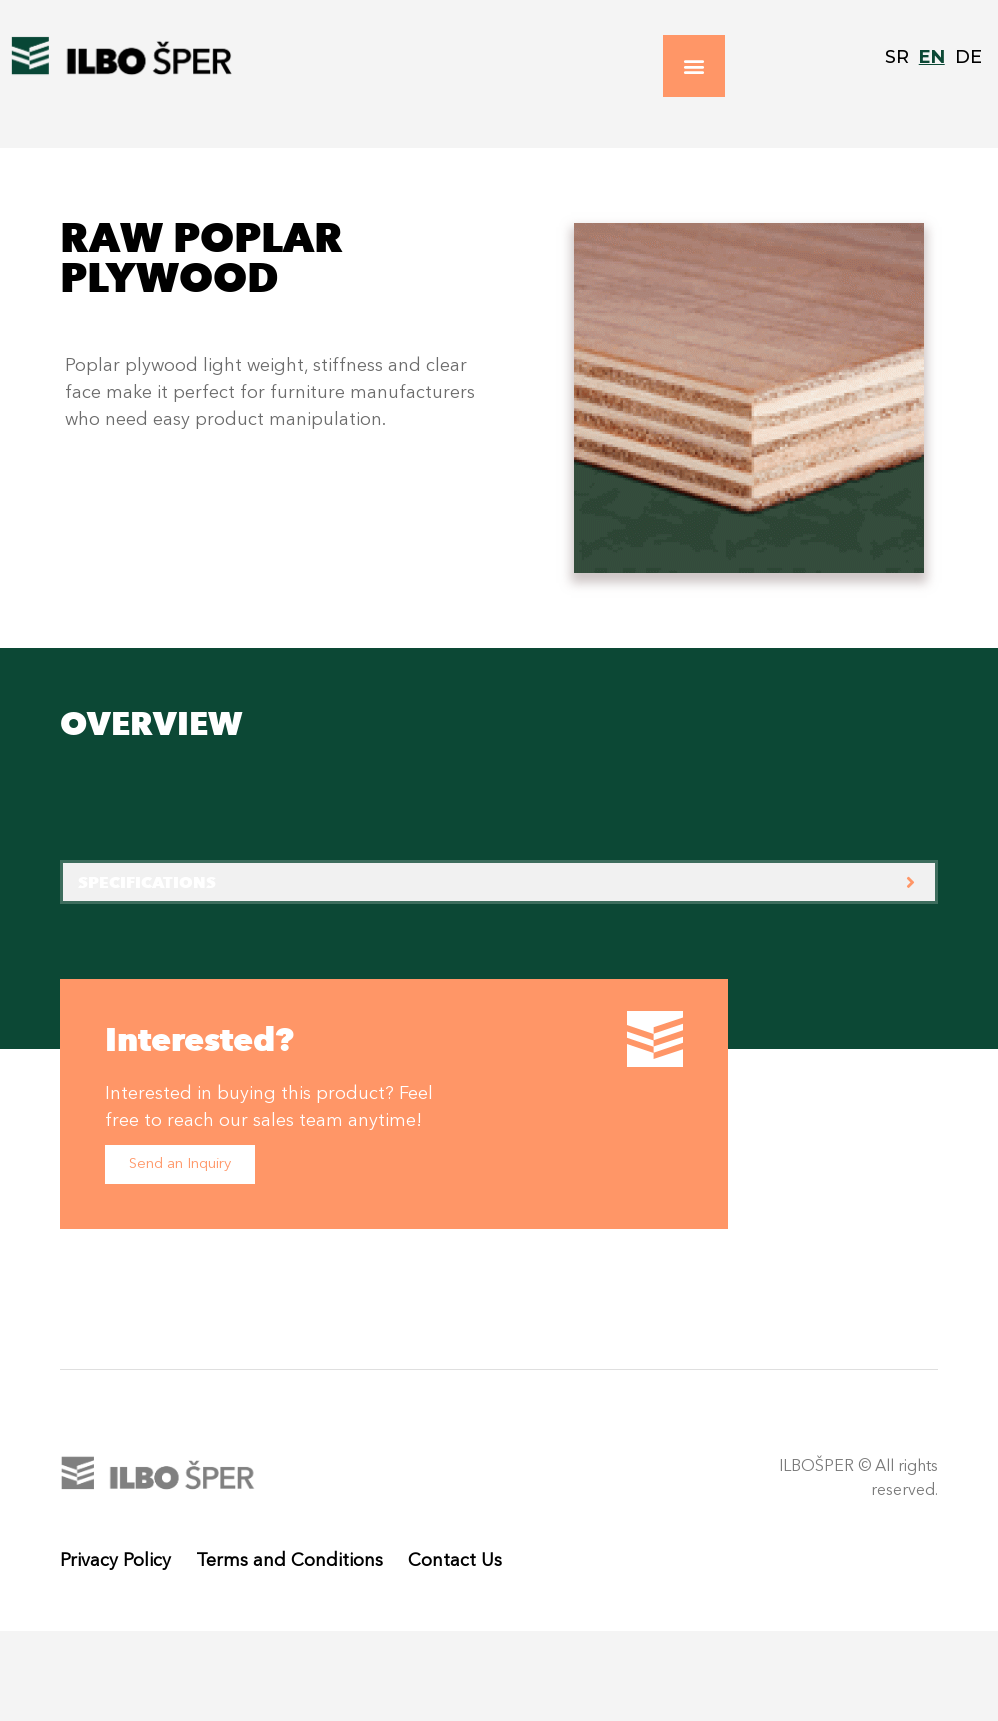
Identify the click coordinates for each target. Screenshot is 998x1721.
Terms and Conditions (289, 1561)
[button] (694, 66)
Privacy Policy (115, 1561)
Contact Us (455, 1561)
